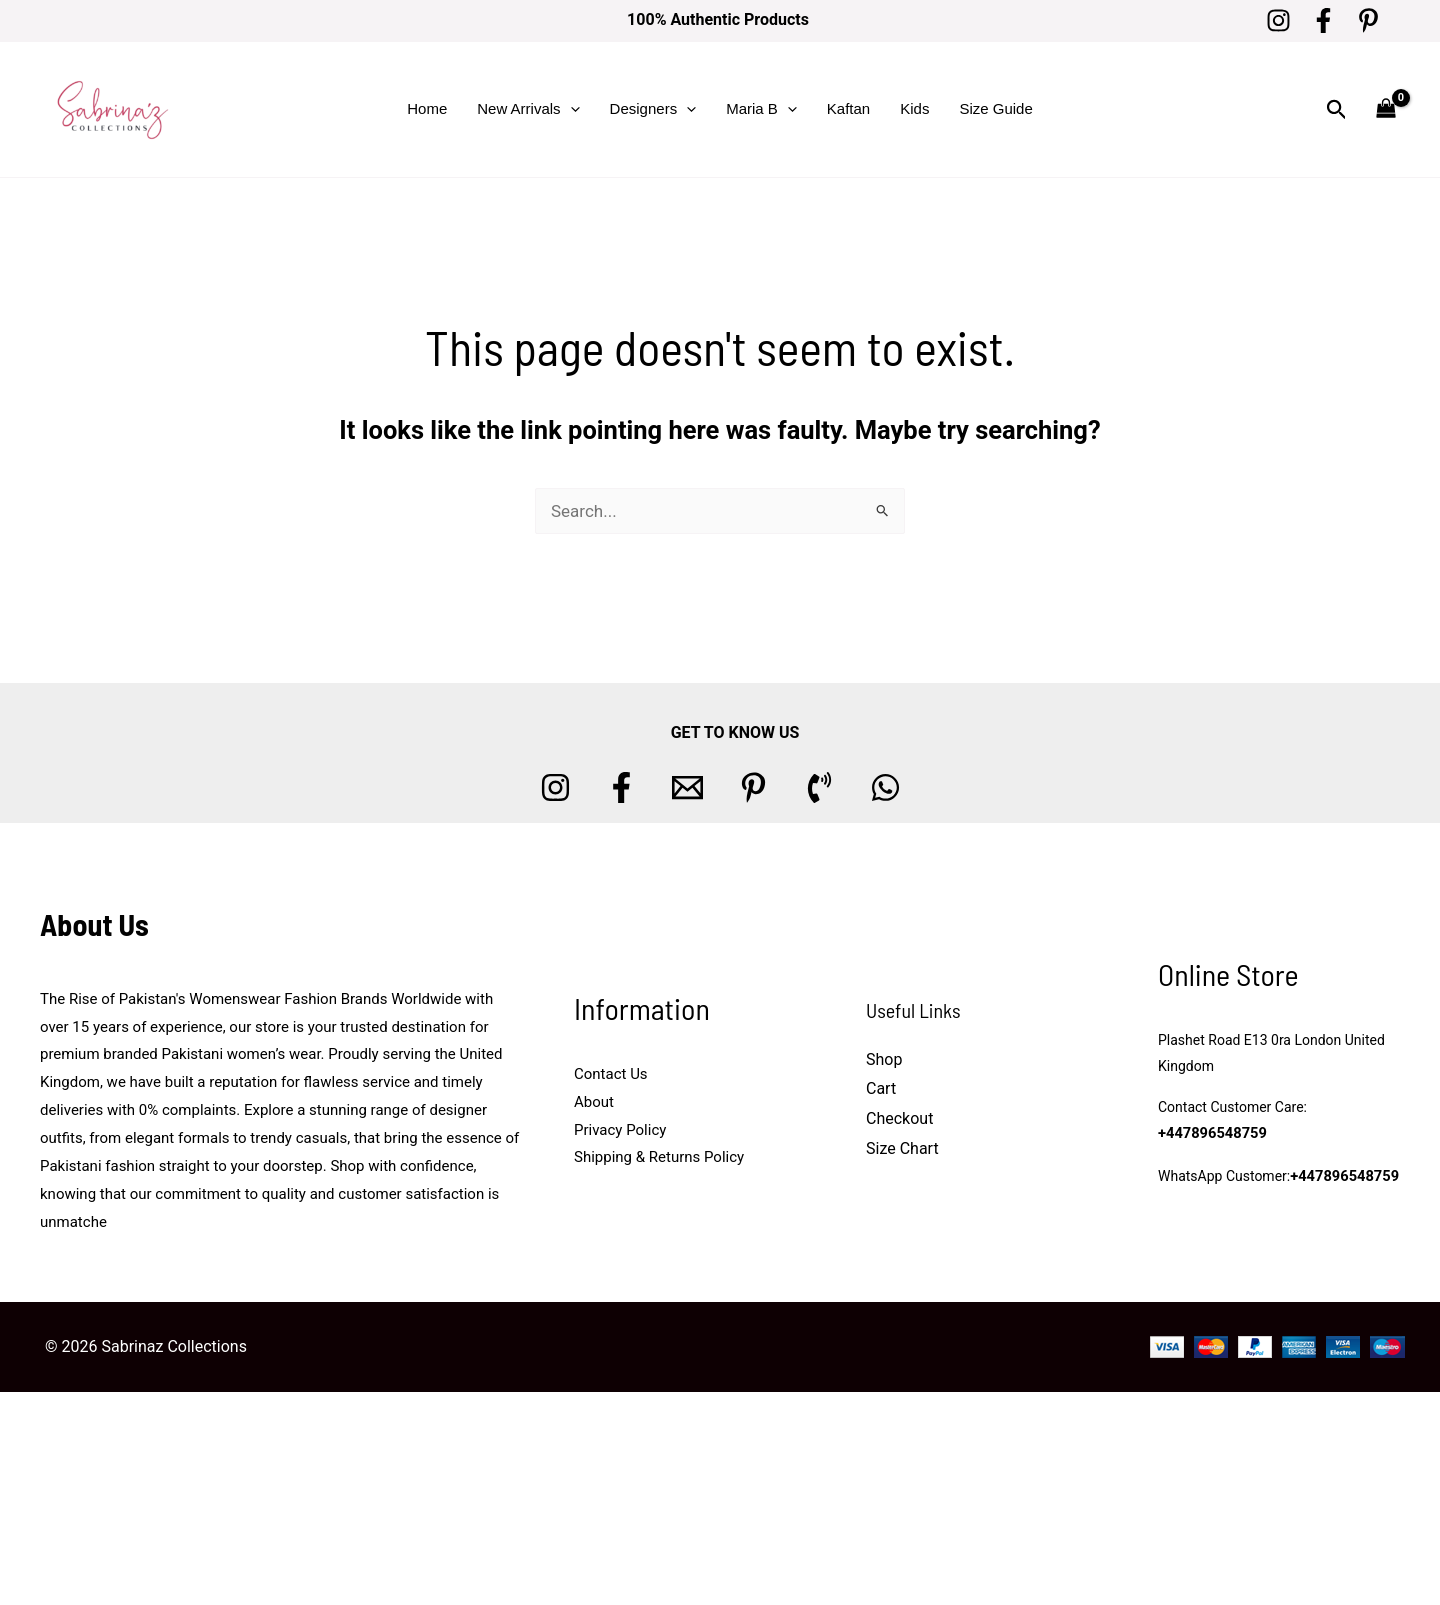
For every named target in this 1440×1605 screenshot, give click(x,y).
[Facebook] (1323, 20)
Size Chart (902, 1148)
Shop (884, 1059)
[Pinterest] (1368, 20)
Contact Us (611, 1074)
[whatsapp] (885, 787)
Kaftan (848, 108)
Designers (653, 109)
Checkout (899, 1118)
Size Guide (995, 108)
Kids (914, 108)
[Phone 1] (819, 787)
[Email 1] (687, 787)
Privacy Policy (620, 1130)
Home (427, 108)
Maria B (761, 109)
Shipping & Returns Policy (659, 1157)
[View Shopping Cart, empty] (1386, 109)
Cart (881, 1088)
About (594, 1102)
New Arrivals (528, 109)
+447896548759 (1210, 1135)
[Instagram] (1278, 20)
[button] (570, 109)
